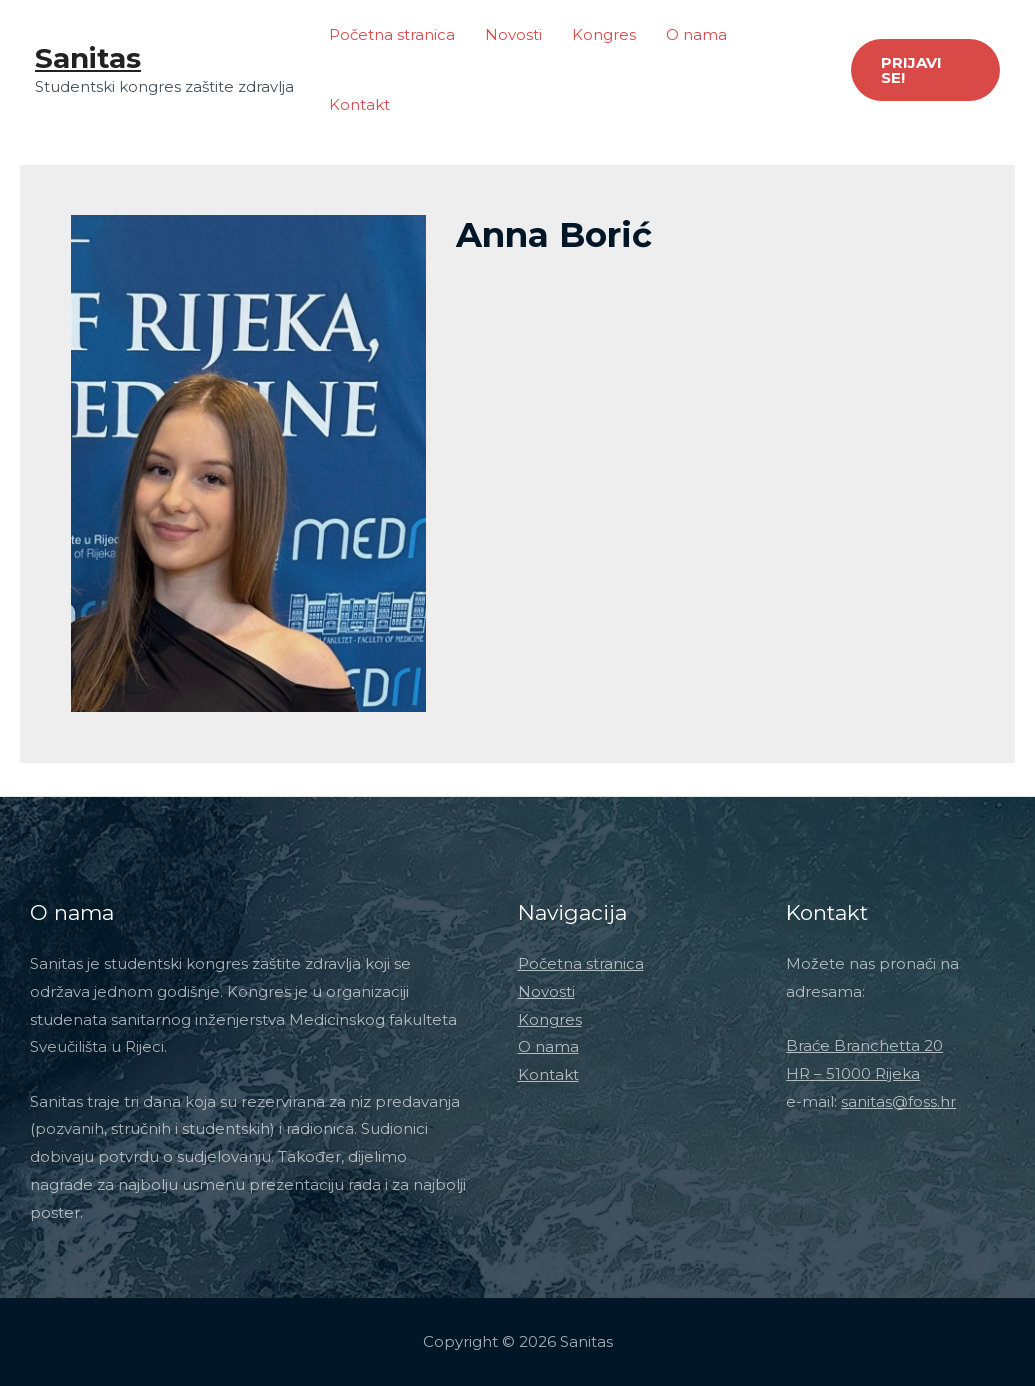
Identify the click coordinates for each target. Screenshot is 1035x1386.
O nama (696, 34)
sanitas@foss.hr (898, 1101)
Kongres (604, 34)
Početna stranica (392, 34)
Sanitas (88, 58)
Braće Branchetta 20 (864, 1045)
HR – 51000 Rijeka (853, 1073)
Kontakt (359, 104)
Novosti (513, 34)
